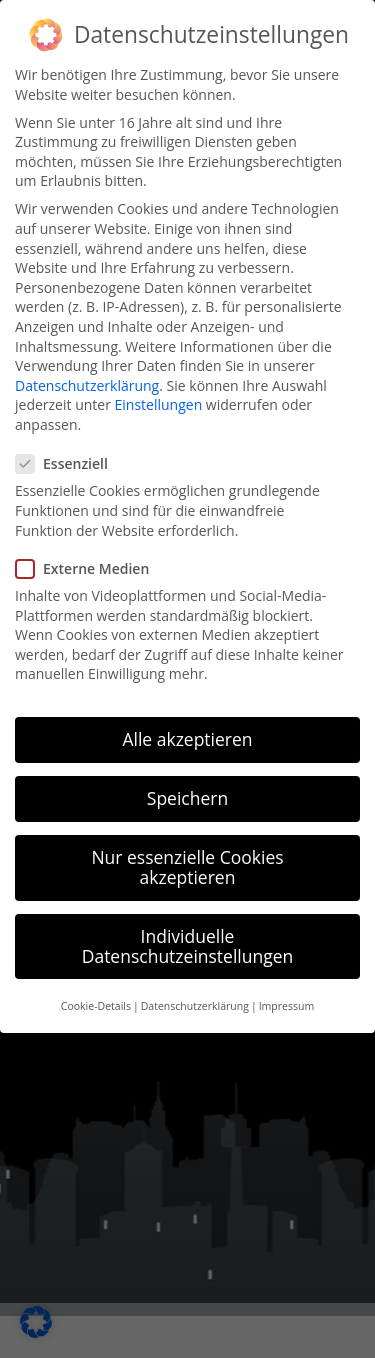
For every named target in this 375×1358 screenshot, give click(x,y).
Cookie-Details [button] (96, 1002)
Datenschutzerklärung (87, 381)
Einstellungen (159, 400)
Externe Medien (88, 564)
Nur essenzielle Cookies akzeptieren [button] (187, 863)
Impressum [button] (286, 1002)
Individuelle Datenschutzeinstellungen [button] (188, 942)
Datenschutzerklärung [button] (195, 1002)
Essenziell (68, 459)
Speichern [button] (187, 794)
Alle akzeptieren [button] (187, 735)
